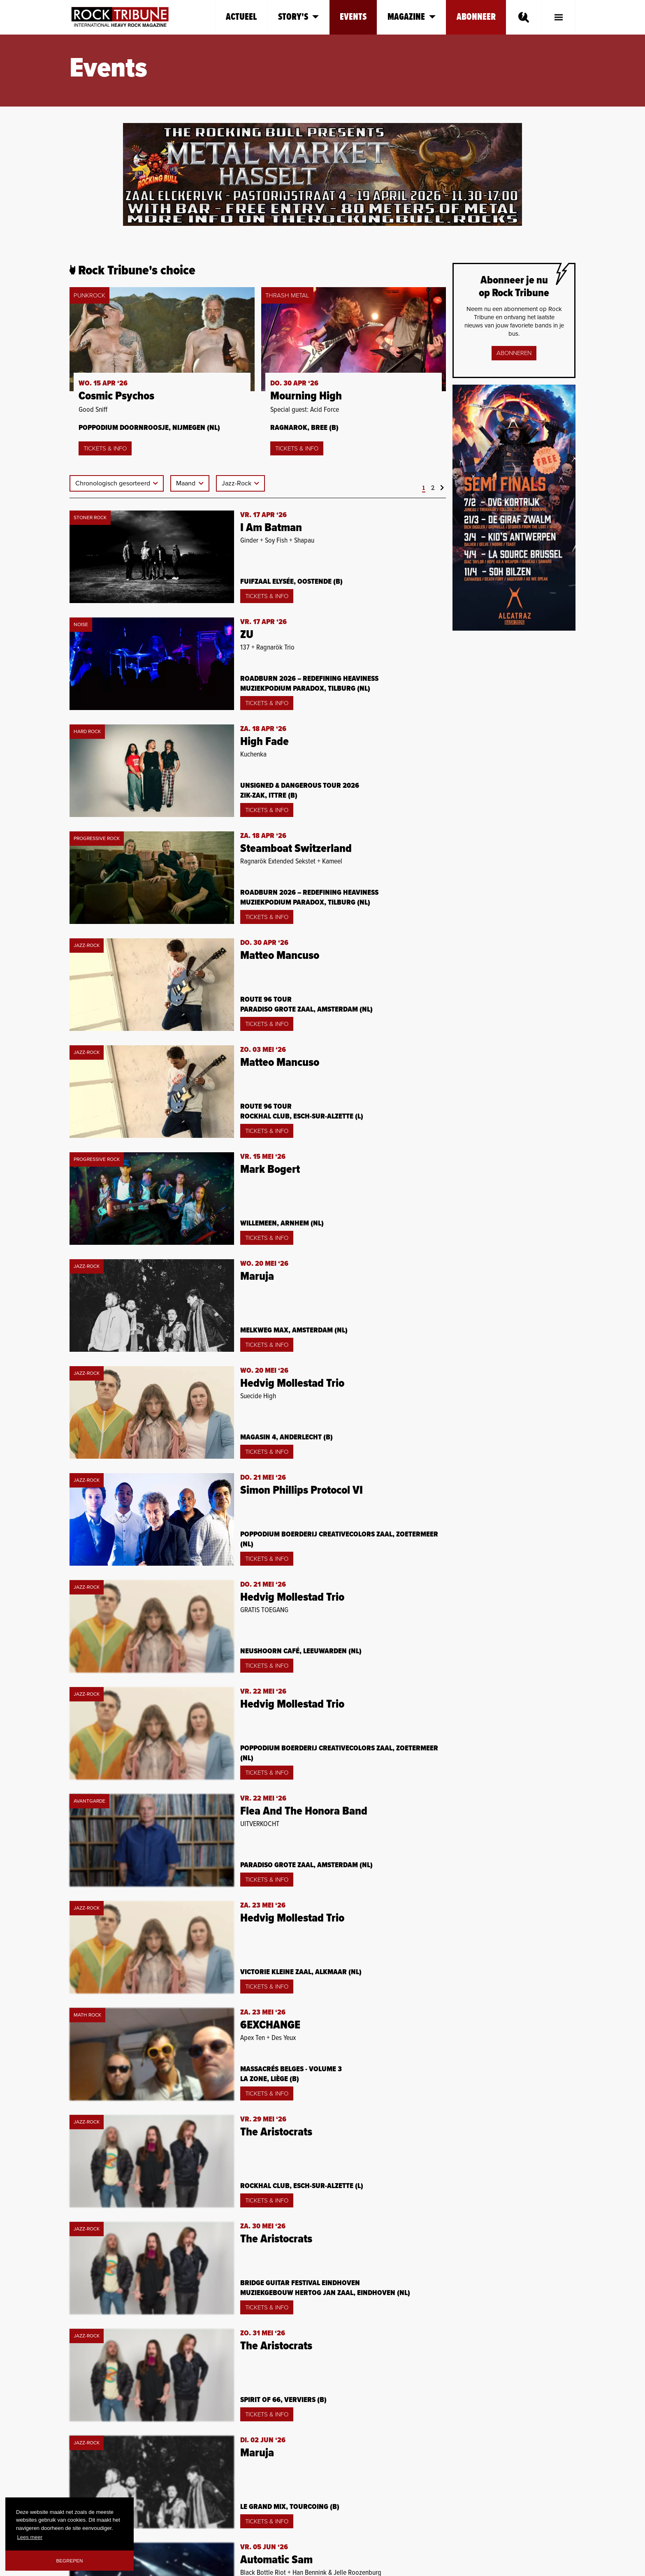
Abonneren (514, 353)
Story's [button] (298, 17)
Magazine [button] (411, 17)
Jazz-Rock (237, 483)
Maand (186, 483)
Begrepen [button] (69, 2560)
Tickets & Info (105, 448)
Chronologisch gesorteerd (113, 483)
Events (353, 17)
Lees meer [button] (29, 2537)
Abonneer (476, 17)
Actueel (241, 17)
